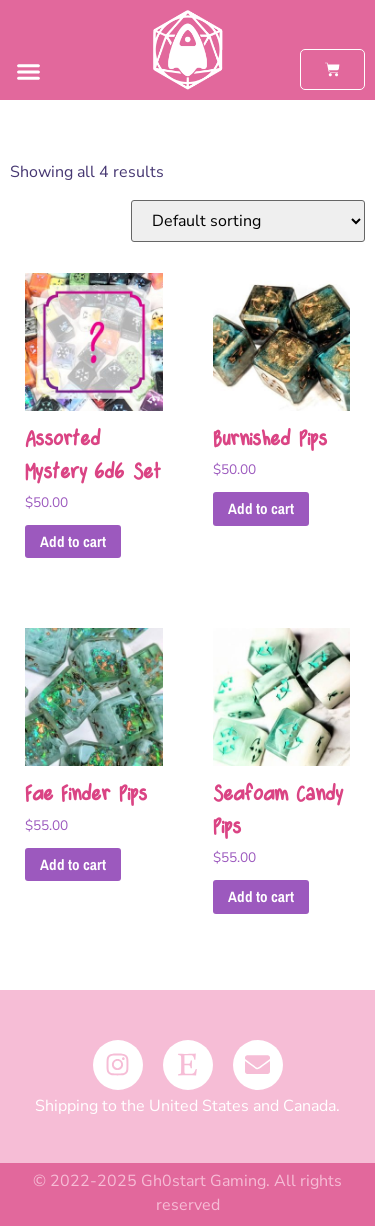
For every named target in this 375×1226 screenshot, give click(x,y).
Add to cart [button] (73, 541)
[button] (29, 72)
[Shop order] (248, 221)
